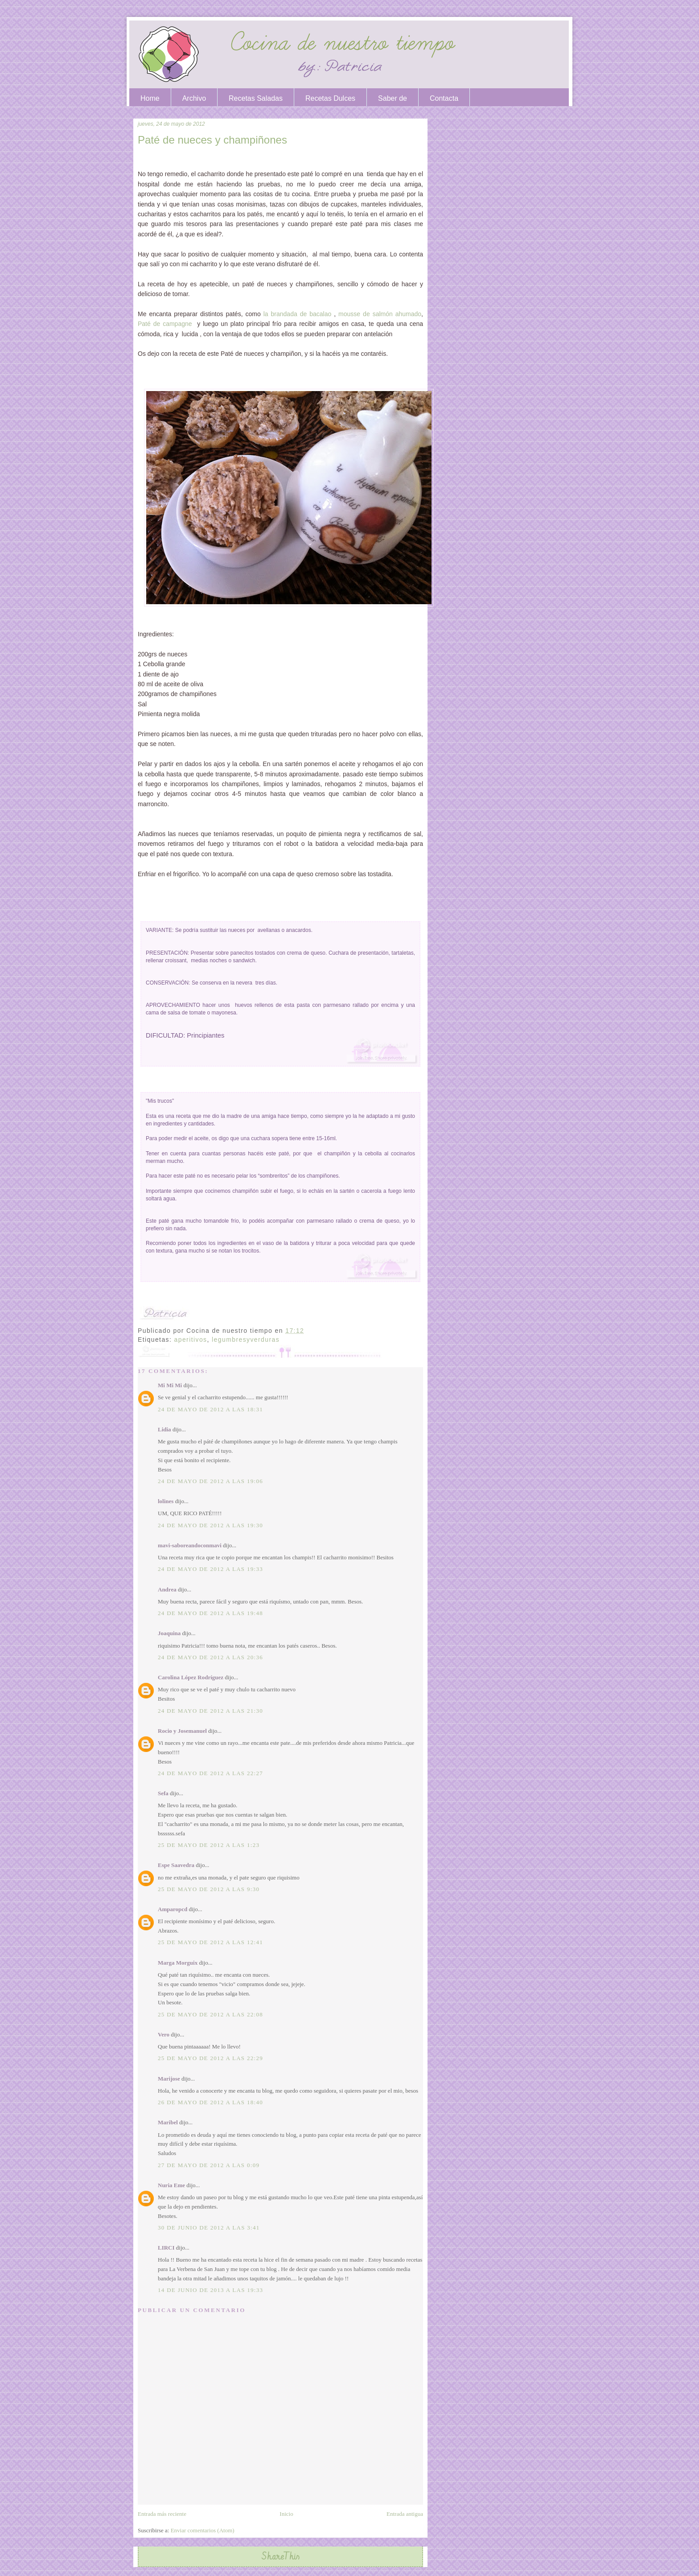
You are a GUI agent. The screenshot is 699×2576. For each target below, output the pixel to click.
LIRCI (166, 2247)
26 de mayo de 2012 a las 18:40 (210, 2102)
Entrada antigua (405, 2513)
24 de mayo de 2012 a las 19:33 (210, 1569)
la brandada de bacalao (297, 313)
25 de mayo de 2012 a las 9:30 (208, 1889)
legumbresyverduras (246, 1339)
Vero (163, 2034)
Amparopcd (172, 1909)
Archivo (194, 98)
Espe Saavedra (176, 1865)
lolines (165, 1501)
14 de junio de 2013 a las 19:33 (210, 2290)
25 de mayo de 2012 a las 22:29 (210, 2058)
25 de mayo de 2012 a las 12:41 (210, 1942)
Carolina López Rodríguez (190, 1677)
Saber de (392, 98)
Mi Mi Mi (170, 1385)
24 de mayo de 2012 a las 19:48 (210, 1613)
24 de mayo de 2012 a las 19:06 (210, 1481)
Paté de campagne (167, 323)
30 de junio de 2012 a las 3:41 (209, 2227)
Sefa (163, 1793)
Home (150, 98)
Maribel (168, 2122)
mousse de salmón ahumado (379, 313)
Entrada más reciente (162, 2513)
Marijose (169, 2078)
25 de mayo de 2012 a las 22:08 (210, 2014)
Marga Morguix (177, 1962)
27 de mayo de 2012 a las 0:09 (208, 2165)
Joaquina (169, 1633)
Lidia (164, 1429)
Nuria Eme (171, 2185)
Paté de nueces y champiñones (212, 140)
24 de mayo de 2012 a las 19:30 (210, 1525)
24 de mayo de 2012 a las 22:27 (210, 1773)
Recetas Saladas (256, 98)
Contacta (444, 98)
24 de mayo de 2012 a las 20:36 (210, 1657)
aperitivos (190, 1339)
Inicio (286, 2513)
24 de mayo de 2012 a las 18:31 (210, 1409)
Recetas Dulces (330, 98)
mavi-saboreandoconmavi (190, 1545)
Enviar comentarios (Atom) (202, 2530)
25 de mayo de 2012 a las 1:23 (208, 1845)
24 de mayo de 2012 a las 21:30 (210, 1710)
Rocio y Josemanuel (182, 1730)
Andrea (167, 1589)
